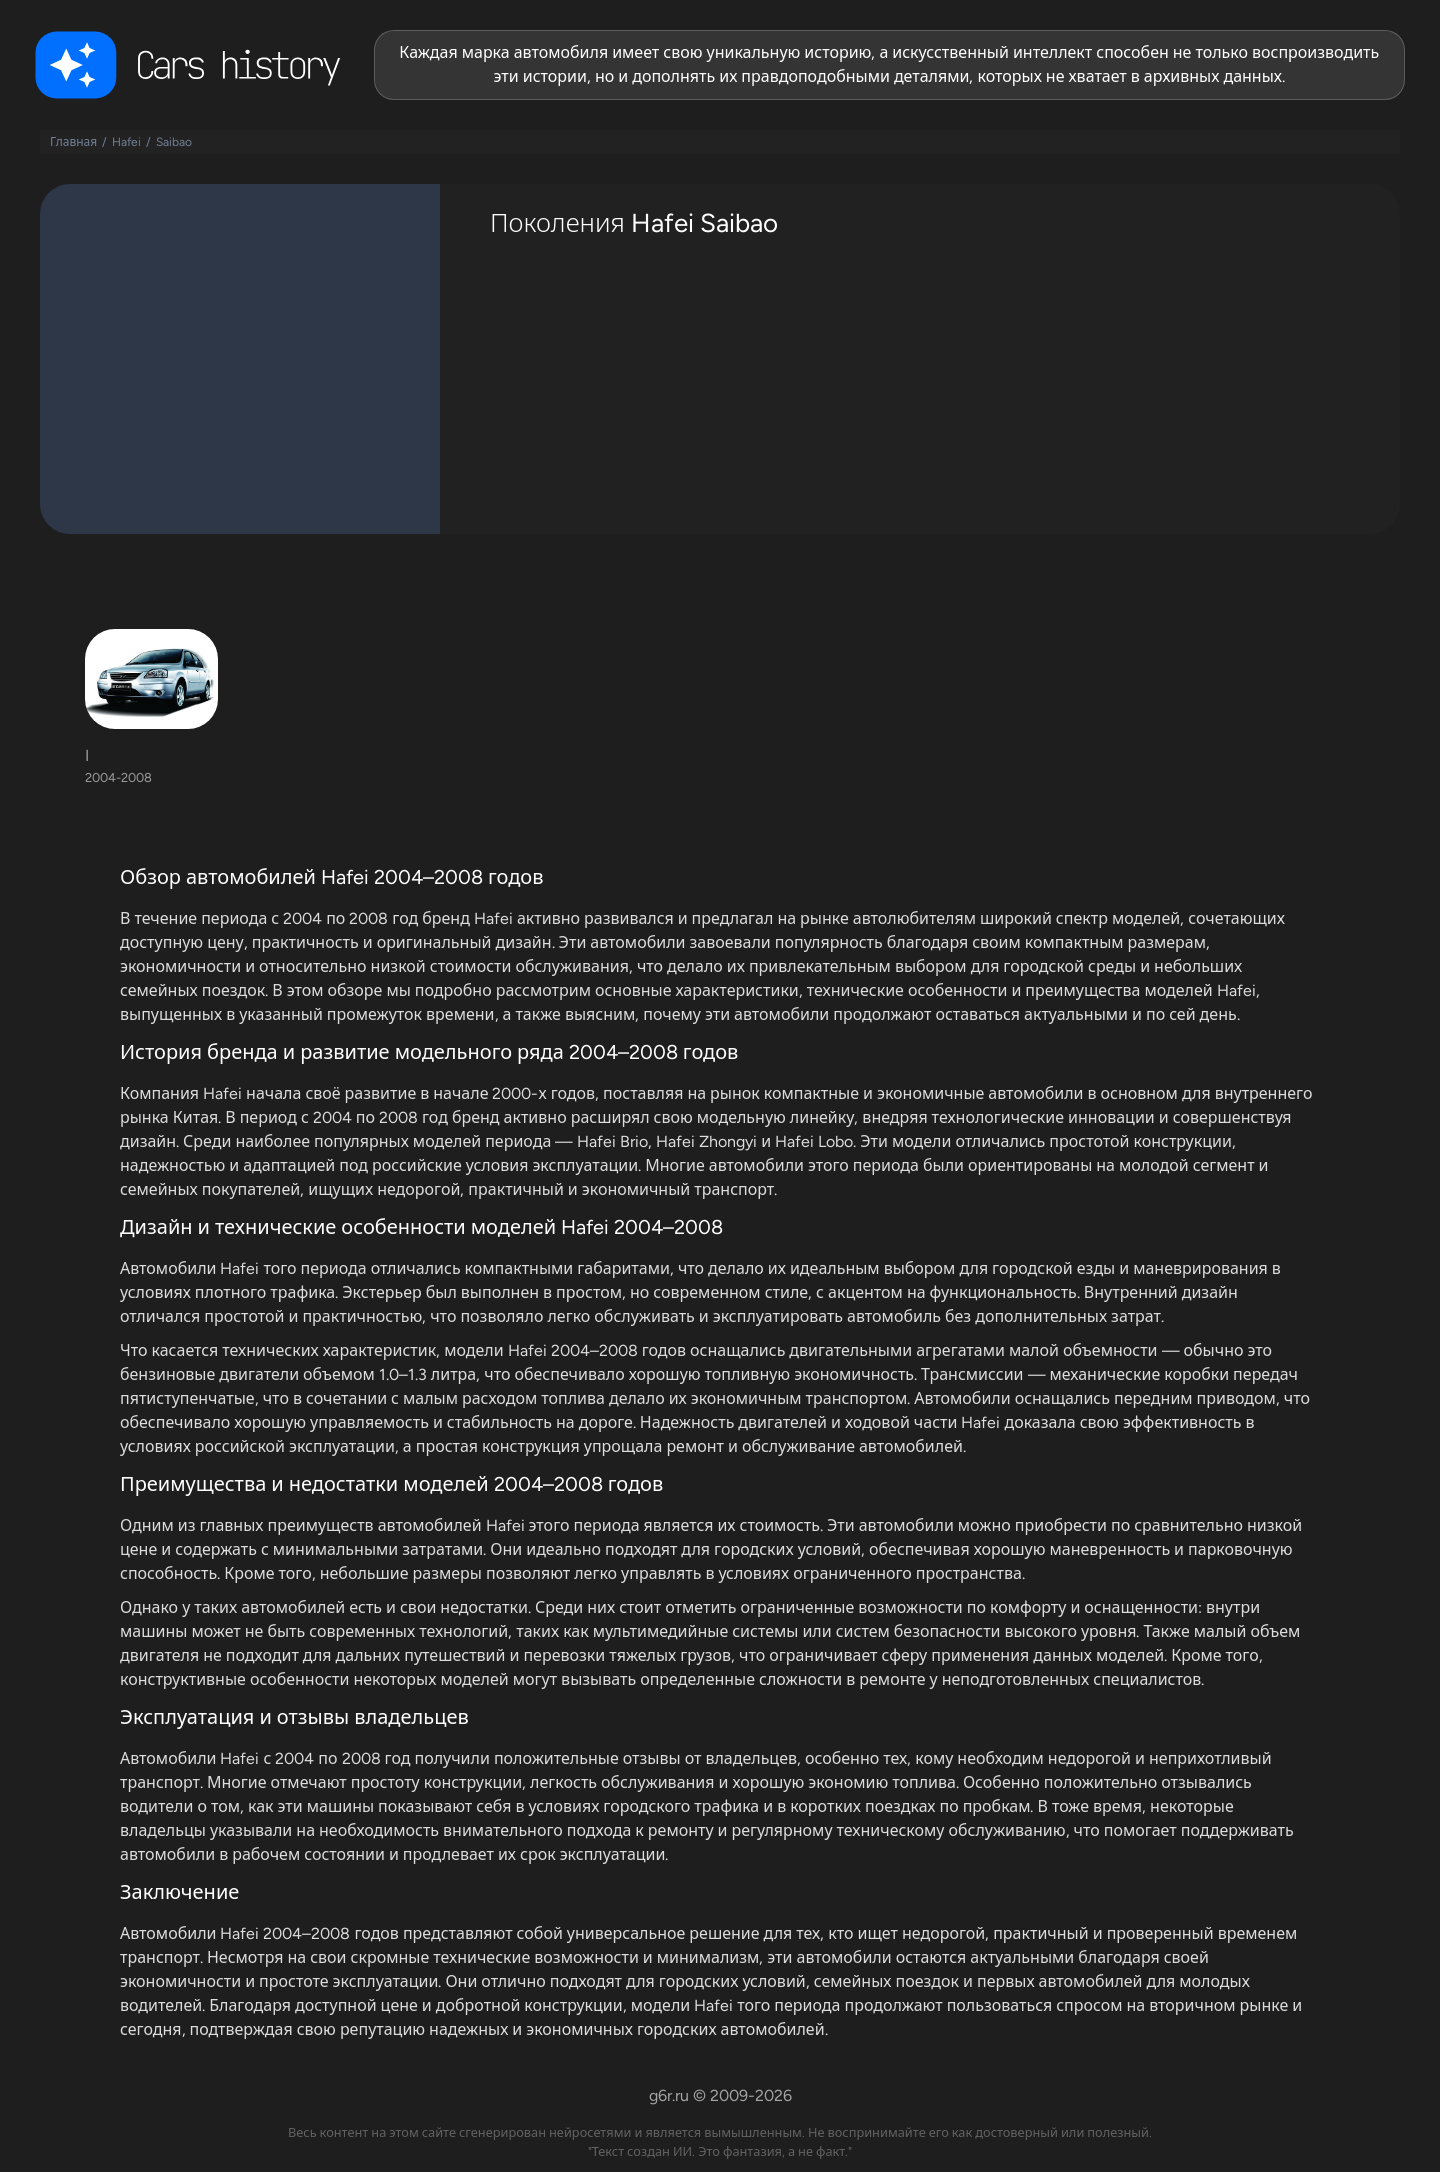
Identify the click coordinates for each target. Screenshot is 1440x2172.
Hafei (126, 142)
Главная (73, 142)
